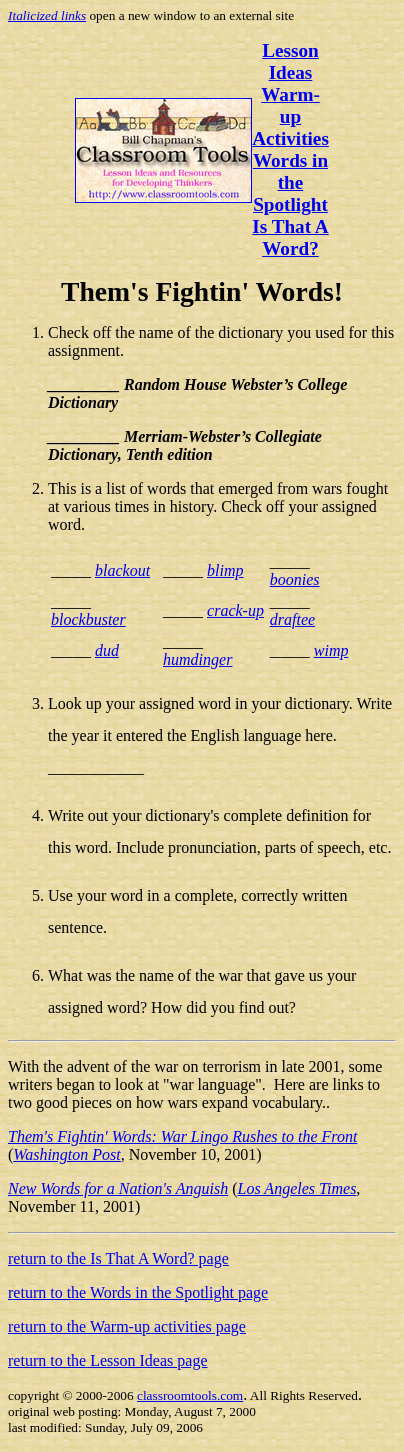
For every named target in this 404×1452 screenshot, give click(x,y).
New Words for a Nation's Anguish (118, 1188)
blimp (225, 570)
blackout (122, 570)
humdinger (197, 659)
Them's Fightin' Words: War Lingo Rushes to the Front (182, 1136)
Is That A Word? (290, 237)
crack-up (235, 610)
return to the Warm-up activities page (127, 1326)
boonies (295, 579)
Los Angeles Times (297, 1188)
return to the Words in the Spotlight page (138, 1292)
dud (107, 650)
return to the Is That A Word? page (118, 1258)
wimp (331, 650)
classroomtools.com (190, 1395)
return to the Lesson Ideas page (107, 1360)
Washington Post (66, 1154)
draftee (292, 619)
